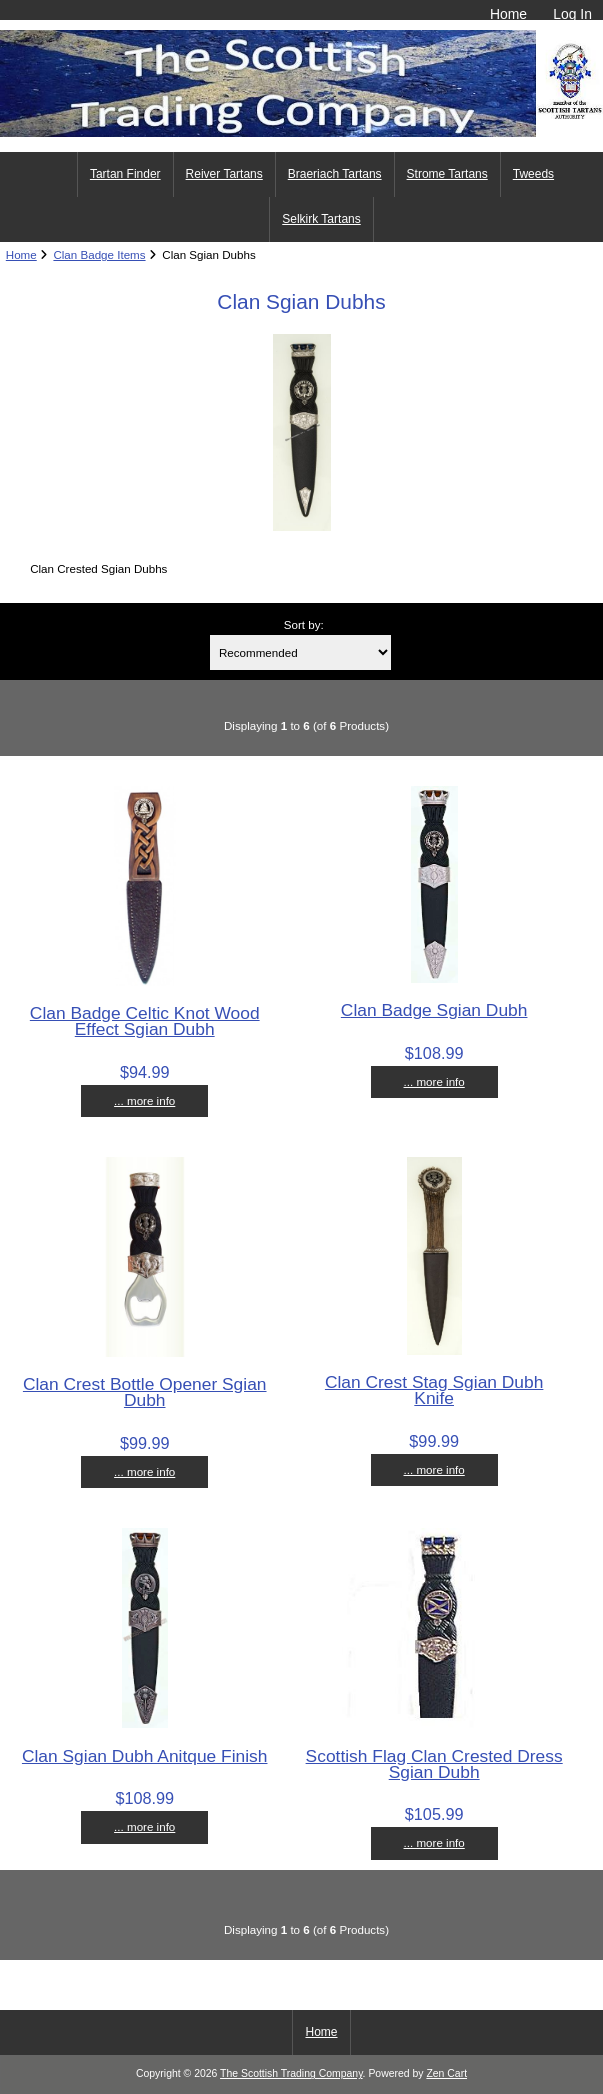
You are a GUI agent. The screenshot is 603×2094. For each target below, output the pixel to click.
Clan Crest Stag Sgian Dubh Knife (434, 1390)
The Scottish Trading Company (291, 2073)
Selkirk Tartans (321, 219)
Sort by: (304, 624)
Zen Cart (446, 2073)
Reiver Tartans (224, 174)
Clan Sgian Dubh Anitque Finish (145, 1756)
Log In (572, 14)
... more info (144, 1100)
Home (508, 14)
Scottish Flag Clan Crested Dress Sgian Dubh (434, 1764)
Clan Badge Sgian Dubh (434, 1010)
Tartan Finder (125, 174)
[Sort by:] (300, 652)
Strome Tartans (447, 174)
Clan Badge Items (99, 254)
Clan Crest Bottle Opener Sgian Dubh (145, 1392)
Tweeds (533, 174)
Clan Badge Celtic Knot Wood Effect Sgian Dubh (145, 1021)
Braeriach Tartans (335, 174)
